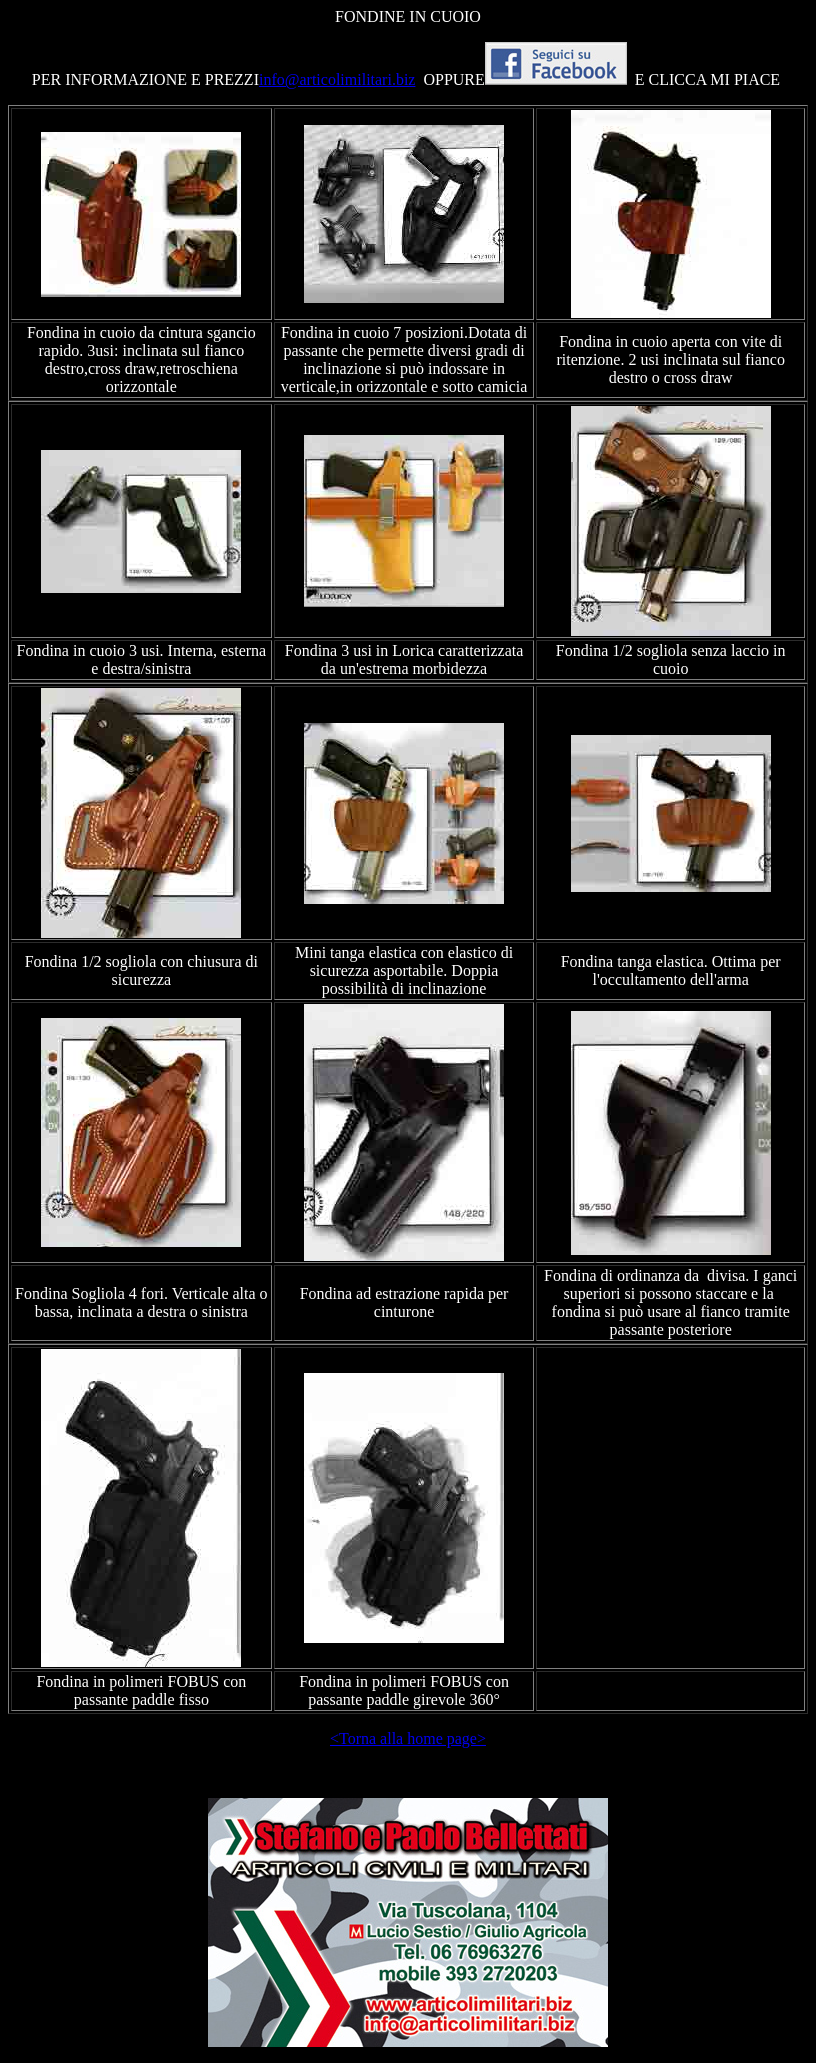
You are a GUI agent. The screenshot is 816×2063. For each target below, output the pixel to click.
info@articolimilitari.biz (337, 79)
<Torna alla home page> (408, 1738)
